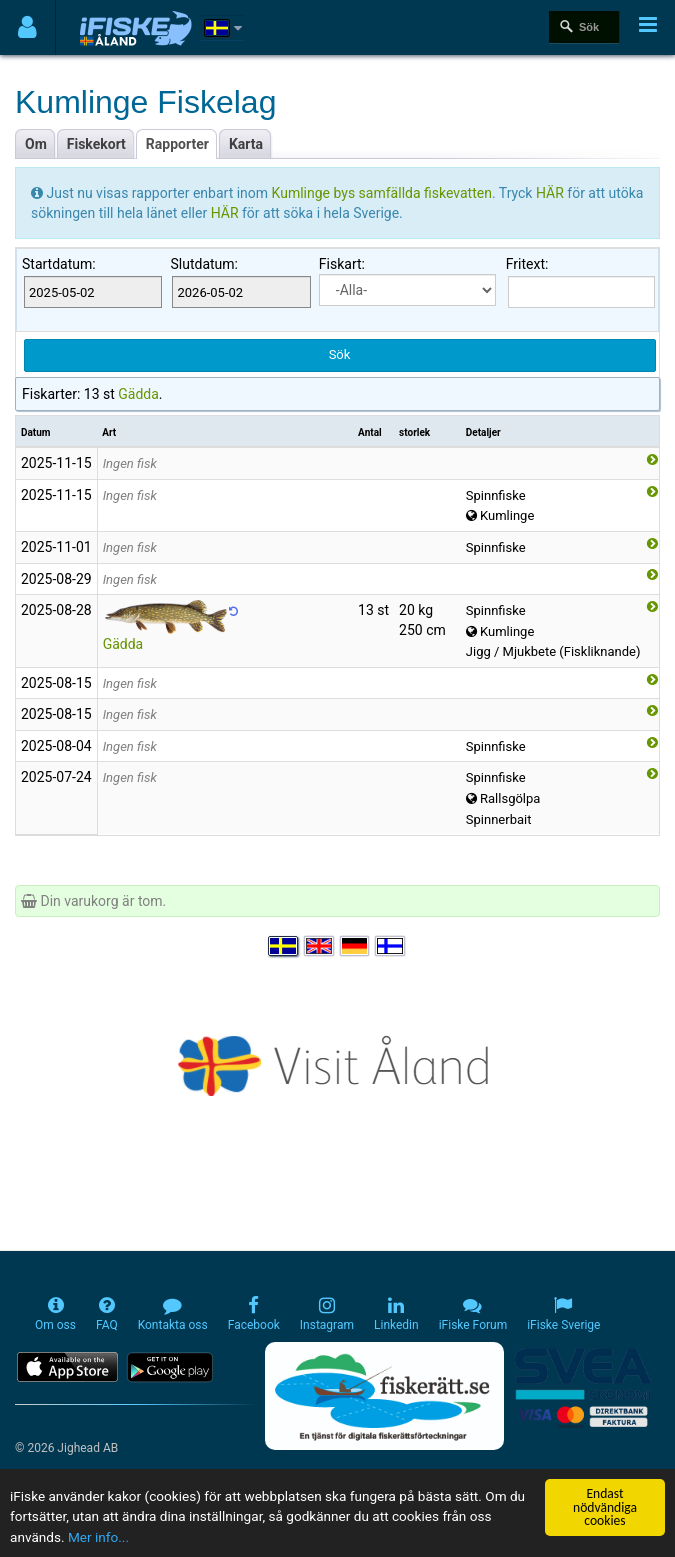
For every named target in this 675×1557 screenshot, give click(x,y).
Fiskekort (96, 144)
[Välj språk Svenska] (284, 946)
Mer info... (98, 1537)
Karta (246, 144)
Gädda (138, 394)
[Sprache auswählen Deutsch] (356, 946)
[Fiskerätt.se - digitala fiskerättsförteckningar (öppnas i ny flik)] (384, 1396)
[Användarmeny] (27, 27)
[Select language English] (320, 946)
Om (36, 144)
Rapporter (177, 144)
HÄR (551, 193)
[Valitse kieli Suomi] (391, 946)
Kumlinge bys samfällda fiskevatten (382, 193)
